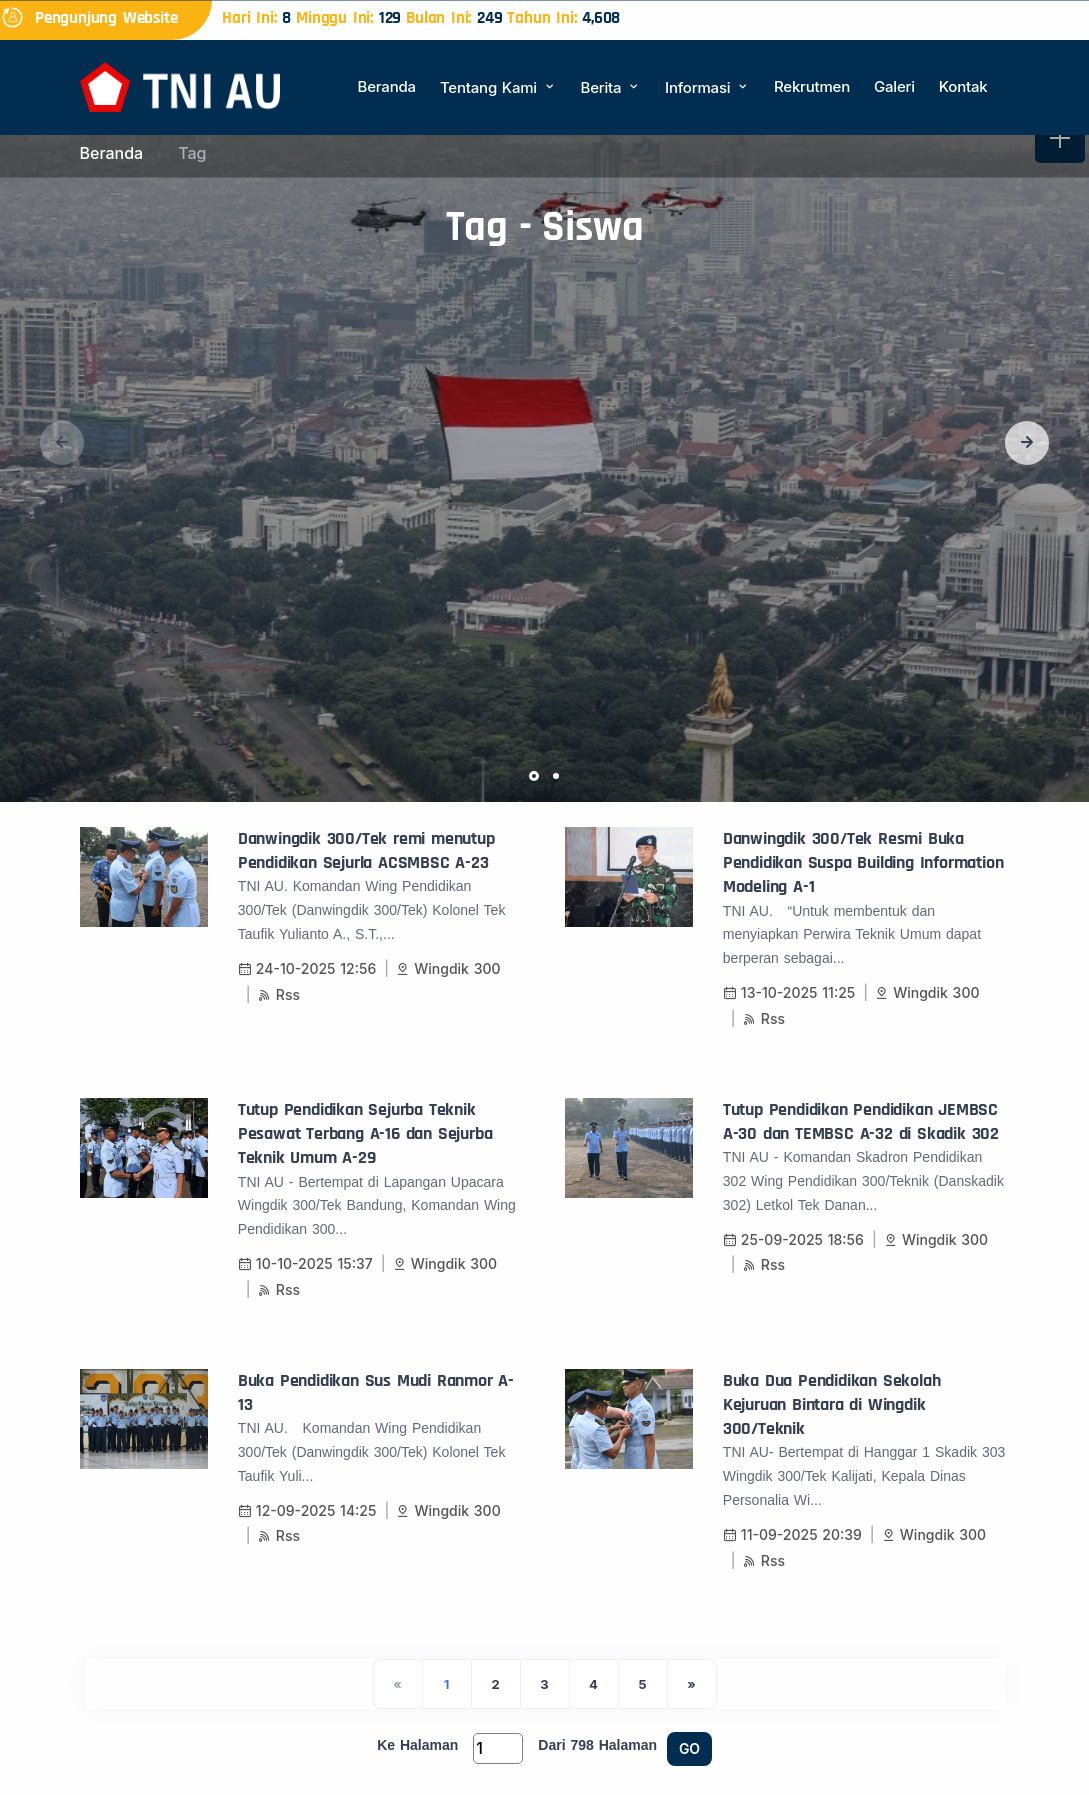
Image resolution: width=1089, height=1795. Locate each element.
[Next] (692, 1684)
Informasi (707, 87)
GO (689, 1748)
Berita (611, 87)
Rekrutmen (812, 86)
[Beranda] (180, 85)
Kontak (963, 86)
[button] (1027, 443)
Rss (279, 994)
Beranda (387, 86)
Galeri (894, 86)
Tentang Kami (498, 87)
